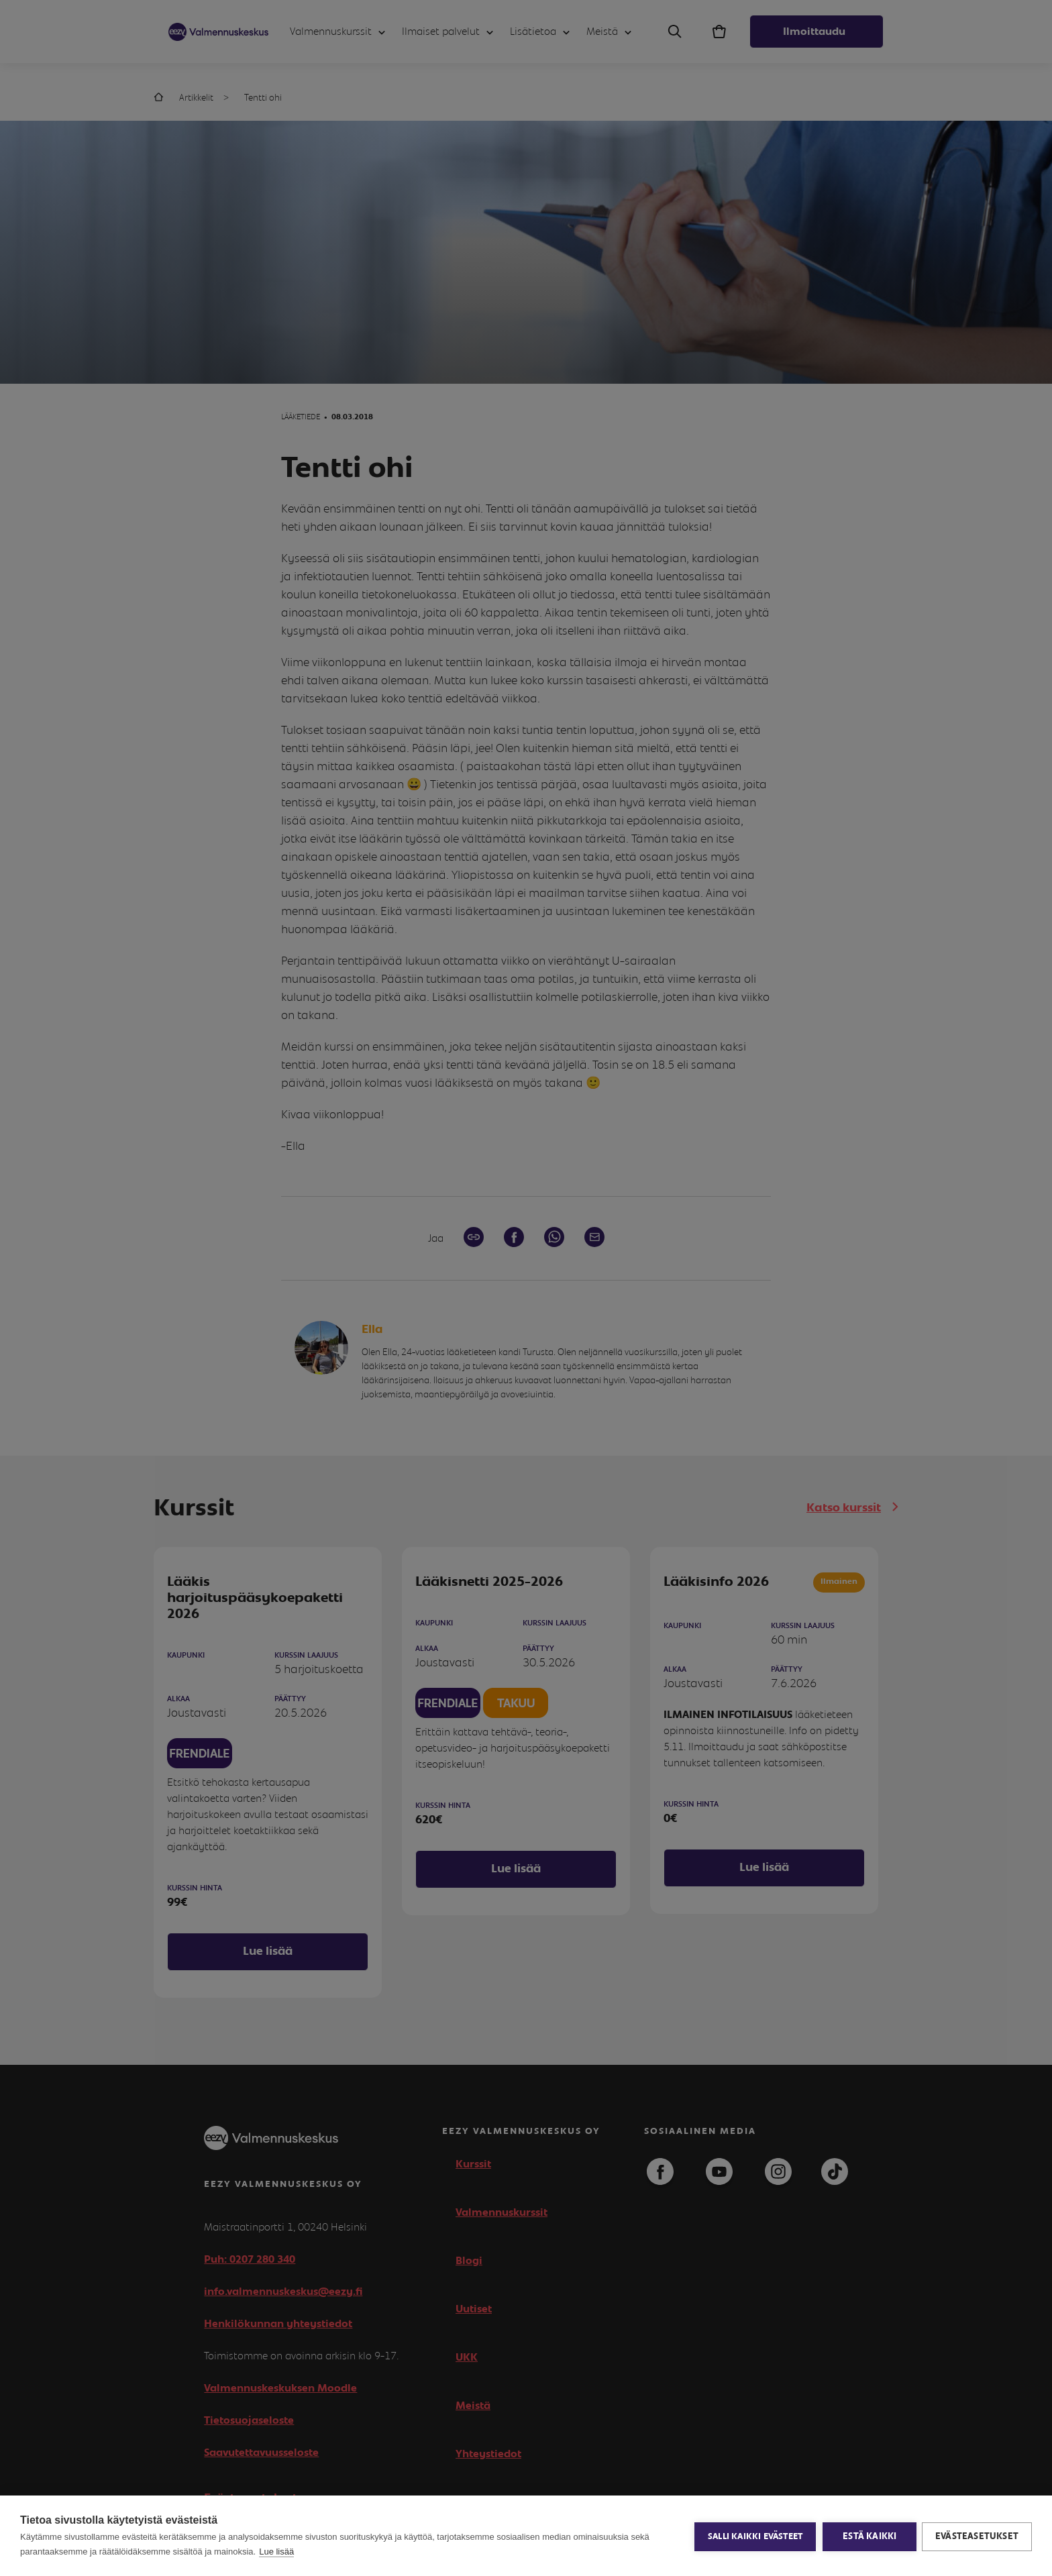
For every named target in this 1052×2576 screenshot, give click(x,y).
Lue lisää (276, 2551)
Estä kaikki (868, 2535)
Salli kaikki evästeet (753, 2536)
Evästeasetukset (976, 2535)
